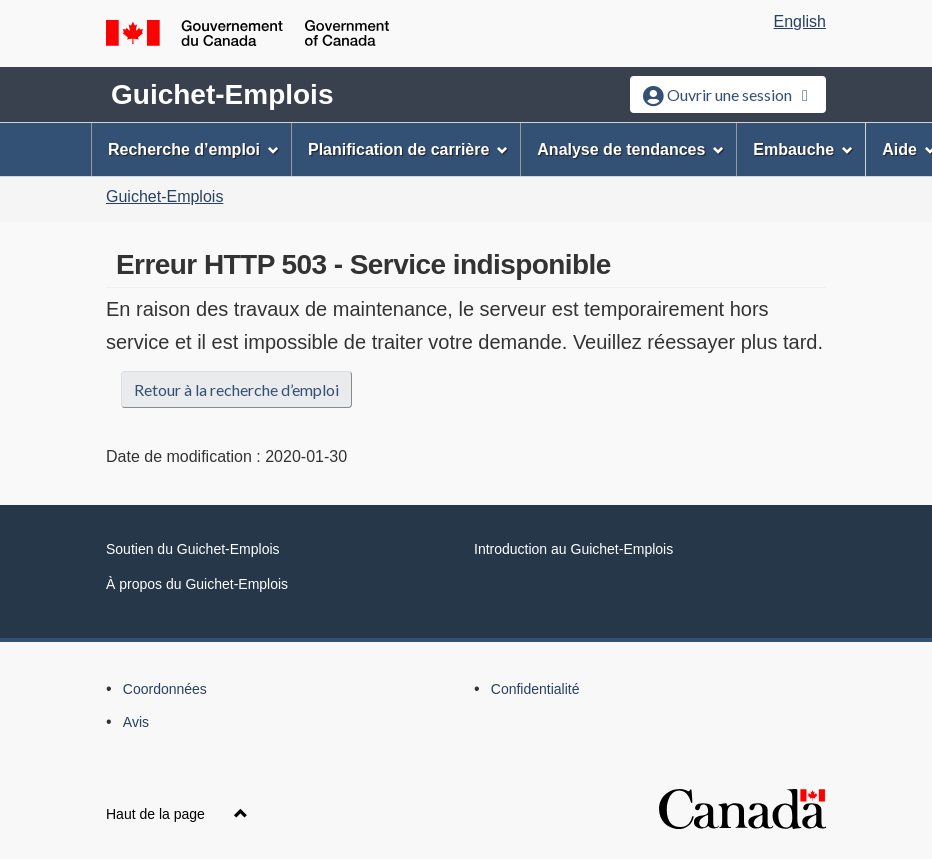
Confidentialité (535, 689)
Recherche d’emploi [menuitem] (193, 149)
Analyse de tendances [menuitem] (630, 149)
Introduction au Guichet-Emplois (573, 549)
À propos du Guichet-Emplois (197, 584)
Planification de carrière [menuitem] (408, 149)
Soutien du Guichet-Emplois (193, 549)
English (800, 21)
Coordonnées (165, 689)
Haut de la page (177, 814)
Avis (136, 722)
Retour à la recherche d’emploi (236, 389)
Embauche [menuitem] (803, 149)
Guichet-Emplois (222, 94)
